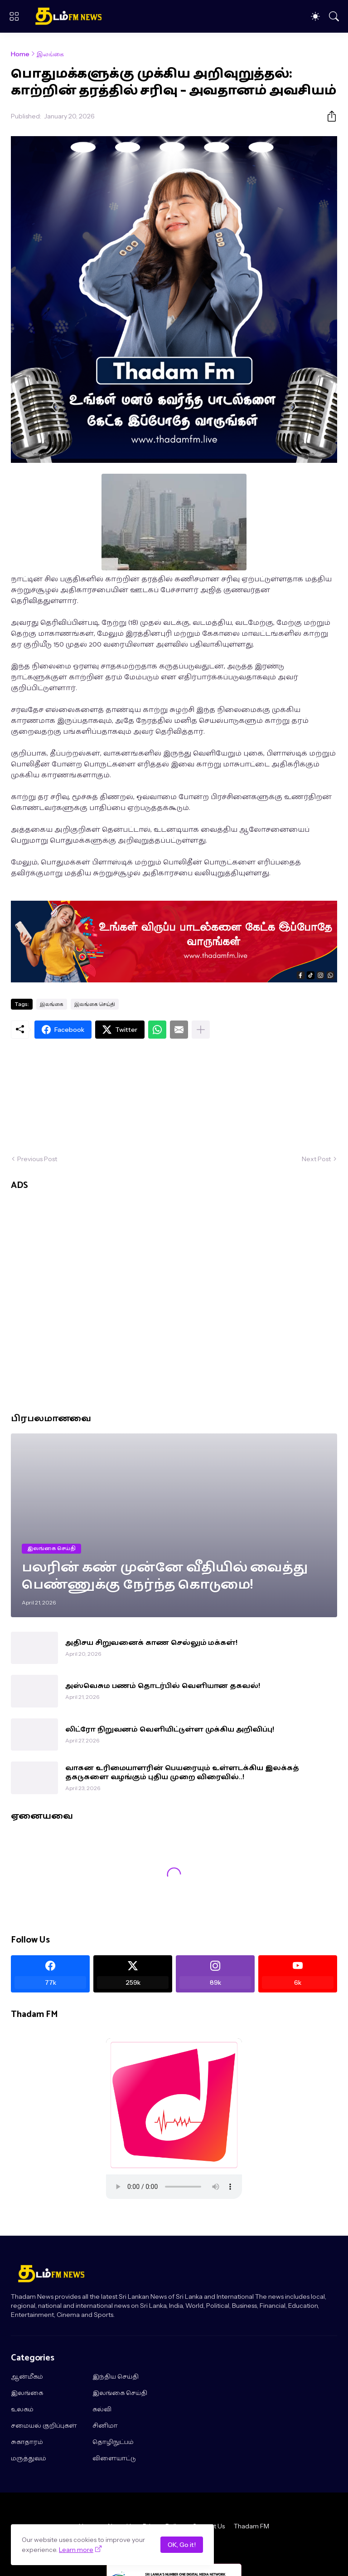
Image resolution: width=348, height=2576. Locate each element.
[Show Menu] (14, 16)
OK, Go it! (182, 2545)
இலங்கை (50, 54)
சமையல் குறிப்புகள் (44, 2426)
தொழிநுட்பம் (113, 2442)
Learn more (76, 2550)
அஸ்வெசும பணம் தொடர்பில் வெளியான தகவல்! (162, 1686)
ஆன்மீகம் (27, 2377)
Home (20, 54)
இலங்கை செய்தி (94, 1004)
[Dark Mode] (315, 16)
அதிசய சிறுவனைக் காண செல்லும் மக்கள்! (151, 1643)
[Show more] (201, 1030)
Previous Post (37, 1159)
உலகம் (22, 2409)
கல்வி (101, 2409)
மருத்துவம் (28, 2458)
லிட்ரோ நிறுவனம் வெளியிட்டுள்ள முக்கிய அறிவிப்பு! (169, 1729)
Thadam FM (251, 2526)
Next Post (316, 1159)
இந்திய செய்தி (115, 2377)
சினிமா (105, 2426)
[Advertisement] (174, 1096)
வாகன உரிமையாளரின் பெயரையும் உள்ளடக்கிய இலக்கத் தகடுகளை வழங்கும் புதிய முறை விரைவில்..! (182, 1773)
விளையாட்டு (114, 2458)
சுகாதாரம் (27, 2442)
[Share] (328, 116)
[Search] (334, 16)
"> (174, 2186)
